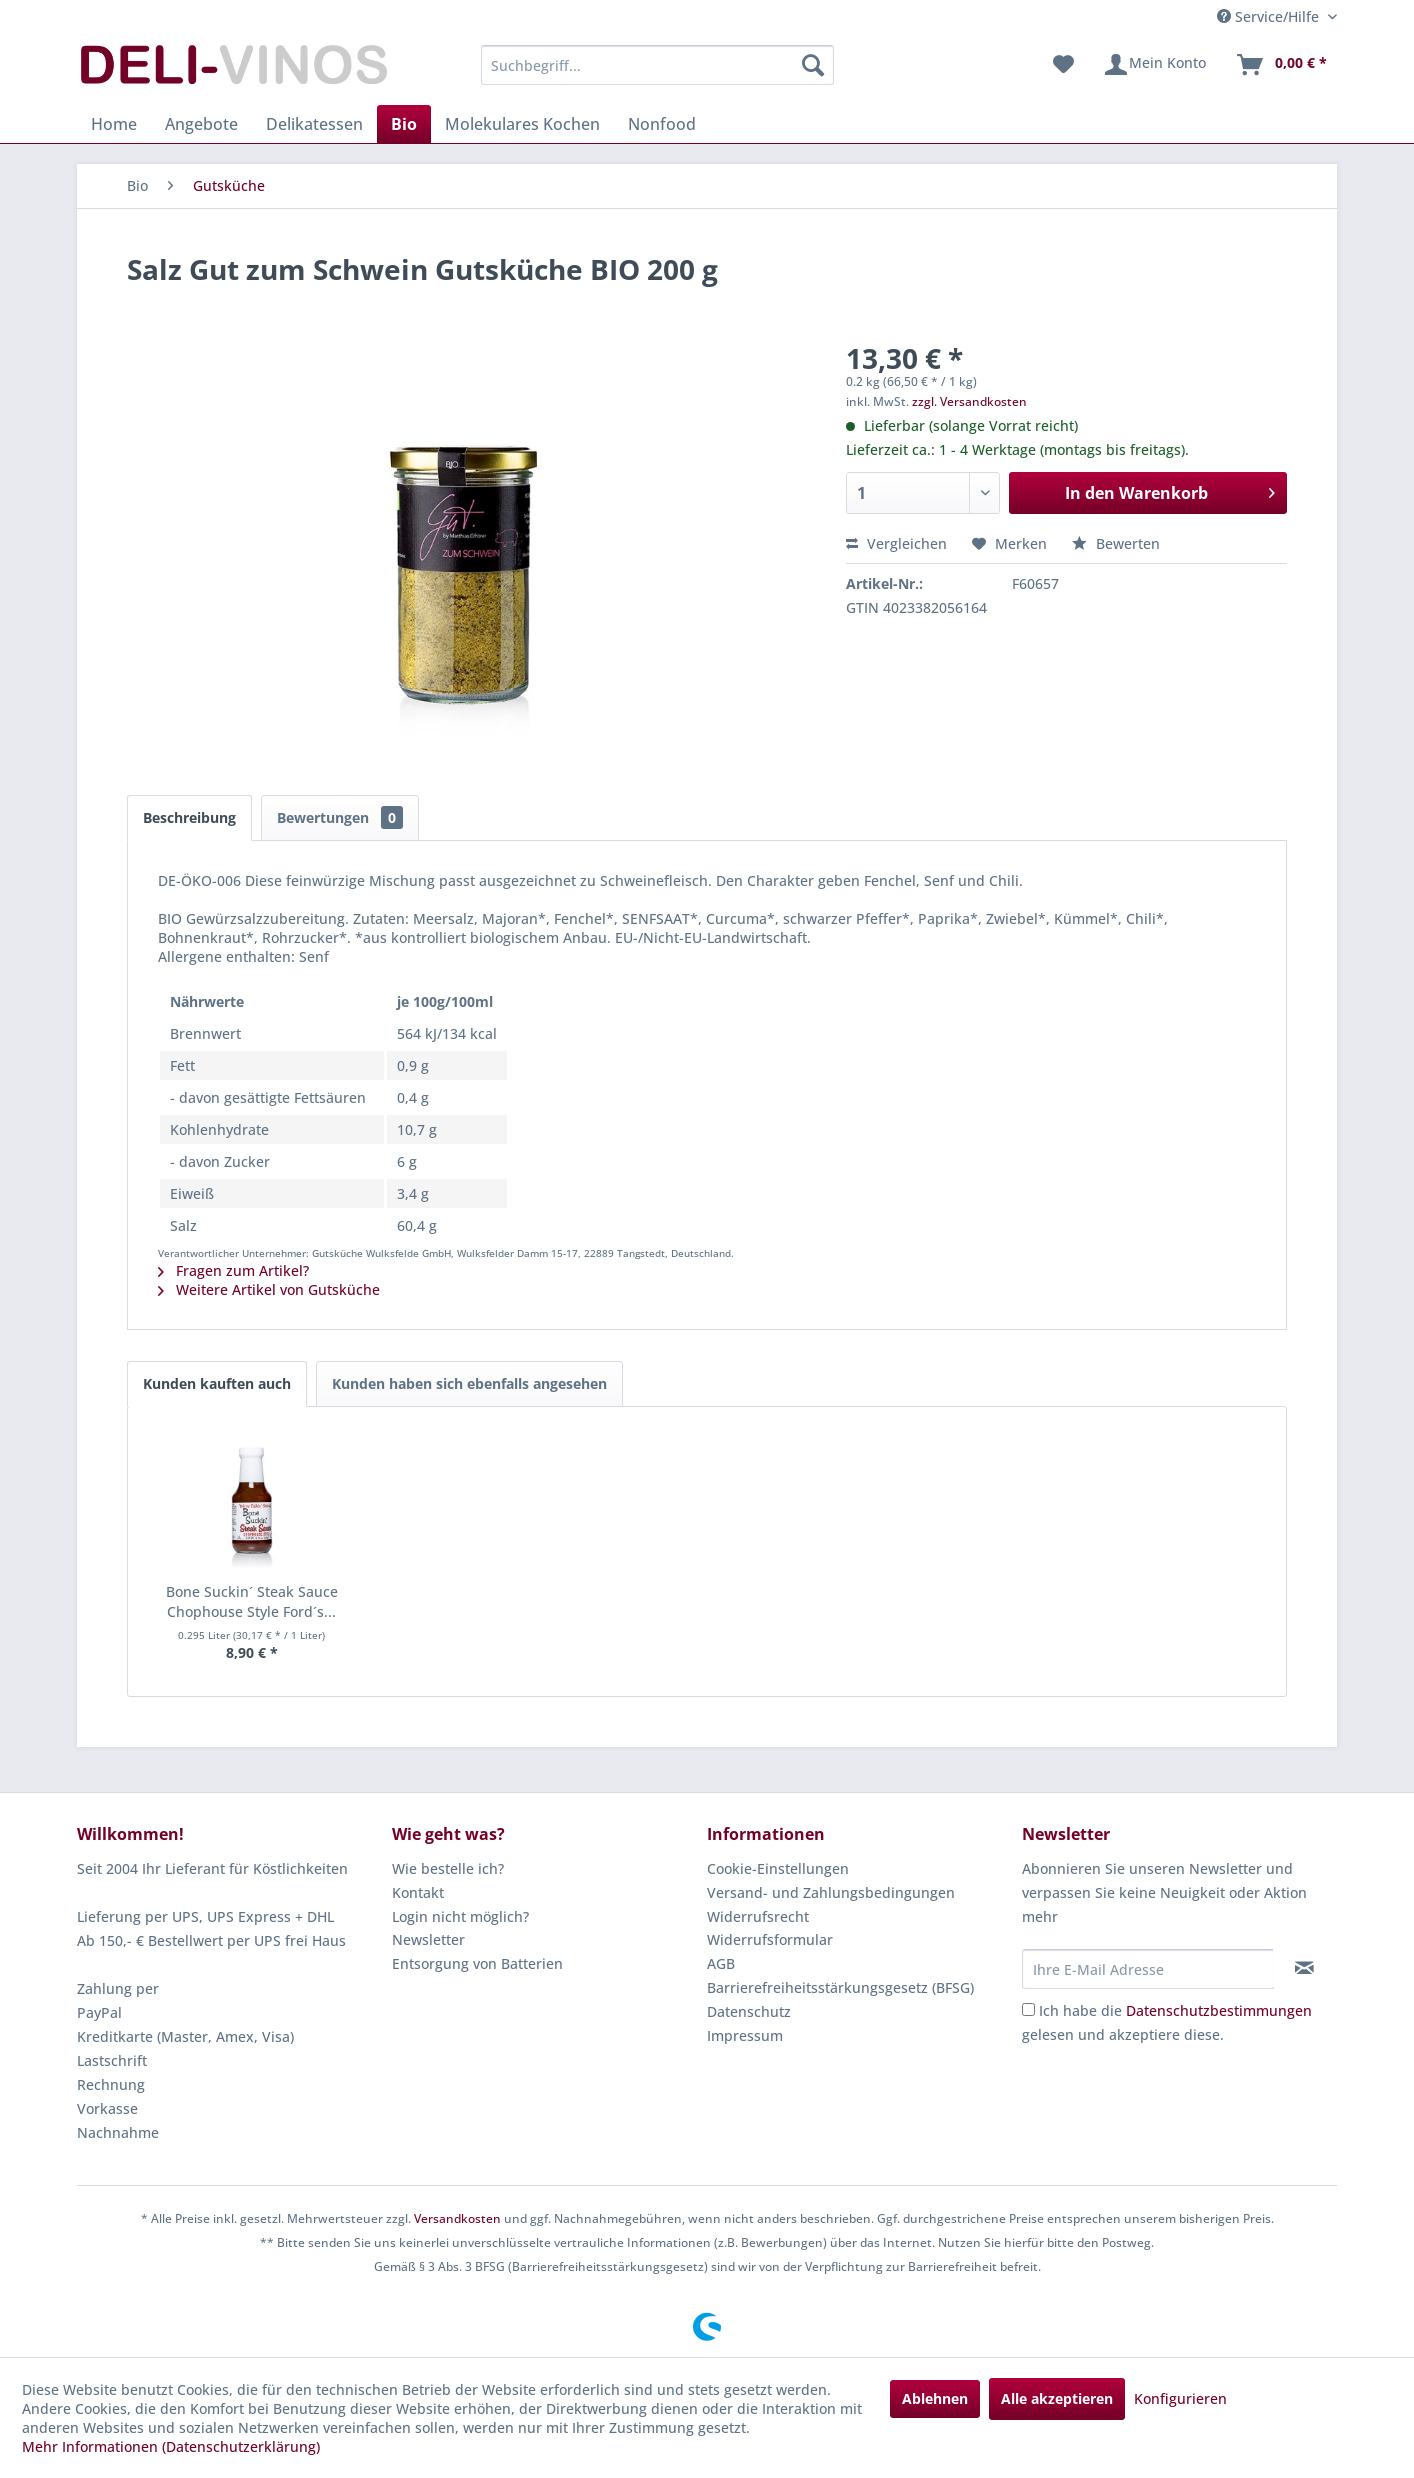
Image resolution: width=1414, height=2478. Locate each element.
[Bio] (404, 124)
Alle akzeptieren (1057, 2398)
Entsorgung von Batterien (477, 1963)
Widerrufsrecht (758, 1916)
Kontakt (418, 1892)
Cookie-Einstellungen (778, 1868)
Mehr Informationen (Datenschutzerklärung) (171, 2446)
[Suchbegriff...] (657, 65)
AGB (721, 1963)
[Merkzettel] (1063, 65)
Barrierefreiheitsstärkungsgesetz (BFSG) (840, 1987)
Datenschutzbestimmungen (1219, 2010)
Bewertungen (340, 817)
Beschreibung (189, 817)
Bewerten (1116, 543)
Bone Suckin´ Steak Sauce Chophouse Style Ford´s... (252, 1601)
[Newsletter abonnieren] (1304, 1968)
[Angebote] (201, 124)
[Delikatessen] (314, 124)
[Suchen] (813, 65)
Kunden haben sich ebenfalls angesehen (469, 1383)
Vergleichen (896, 543)
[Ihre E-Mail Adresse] (1148, 1969)
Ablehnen (935, 2398)
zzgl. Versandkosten (969, 401)
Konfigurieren (1180, 2398)
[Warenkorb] (1281, 65)
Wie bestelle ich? (448, 1868)
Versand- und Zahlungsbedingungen (831, 1892)
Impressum (745, 2035)
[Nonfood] (662, 124)
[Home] (114, 124)
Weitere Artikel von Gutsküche (269, 1289)
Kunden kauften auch (217, 1383)
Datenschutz (749, 2011)
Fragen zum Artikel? (233, 1270)
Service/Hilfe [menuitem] (1270, 16)
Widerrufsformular (770, 1939)
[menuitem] (657, 65)
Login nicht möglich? (460, 1916)
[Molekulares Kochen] (522, 124)
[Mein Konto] (1154, 65)
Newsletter (428, 1939)
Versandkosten (457, 2218)
